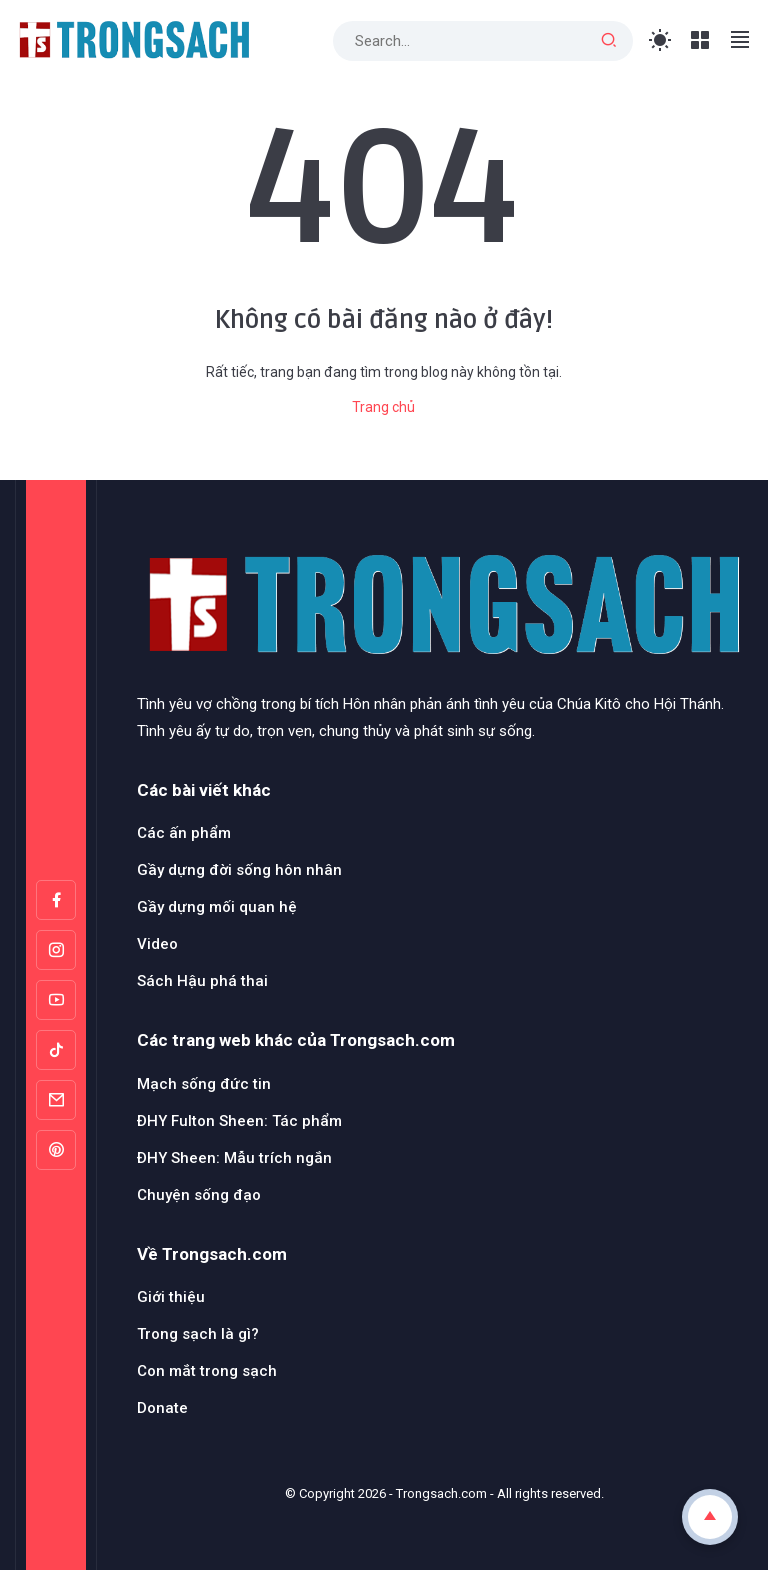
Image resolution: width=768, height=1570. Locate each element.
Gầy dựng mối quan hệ (217, 907)
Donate (162, 1408)
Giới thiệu (171, 1297)
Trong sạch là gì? (198, 1334)
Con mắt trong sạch (207, 1371)
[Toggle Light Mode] (660, 40)
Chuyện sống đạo (199, 1195)
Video (157, 944)
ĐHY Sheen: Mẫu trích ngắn (234, 1158)
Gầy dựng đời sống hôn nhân (239, 870)
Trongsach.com (441, 1493)
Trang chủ (383, 407)
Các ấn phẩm (184, 833)
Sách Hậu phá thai (202, 981)
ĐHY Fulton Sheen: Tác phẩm (239, 1121)
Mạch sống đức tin (204, 1084)
